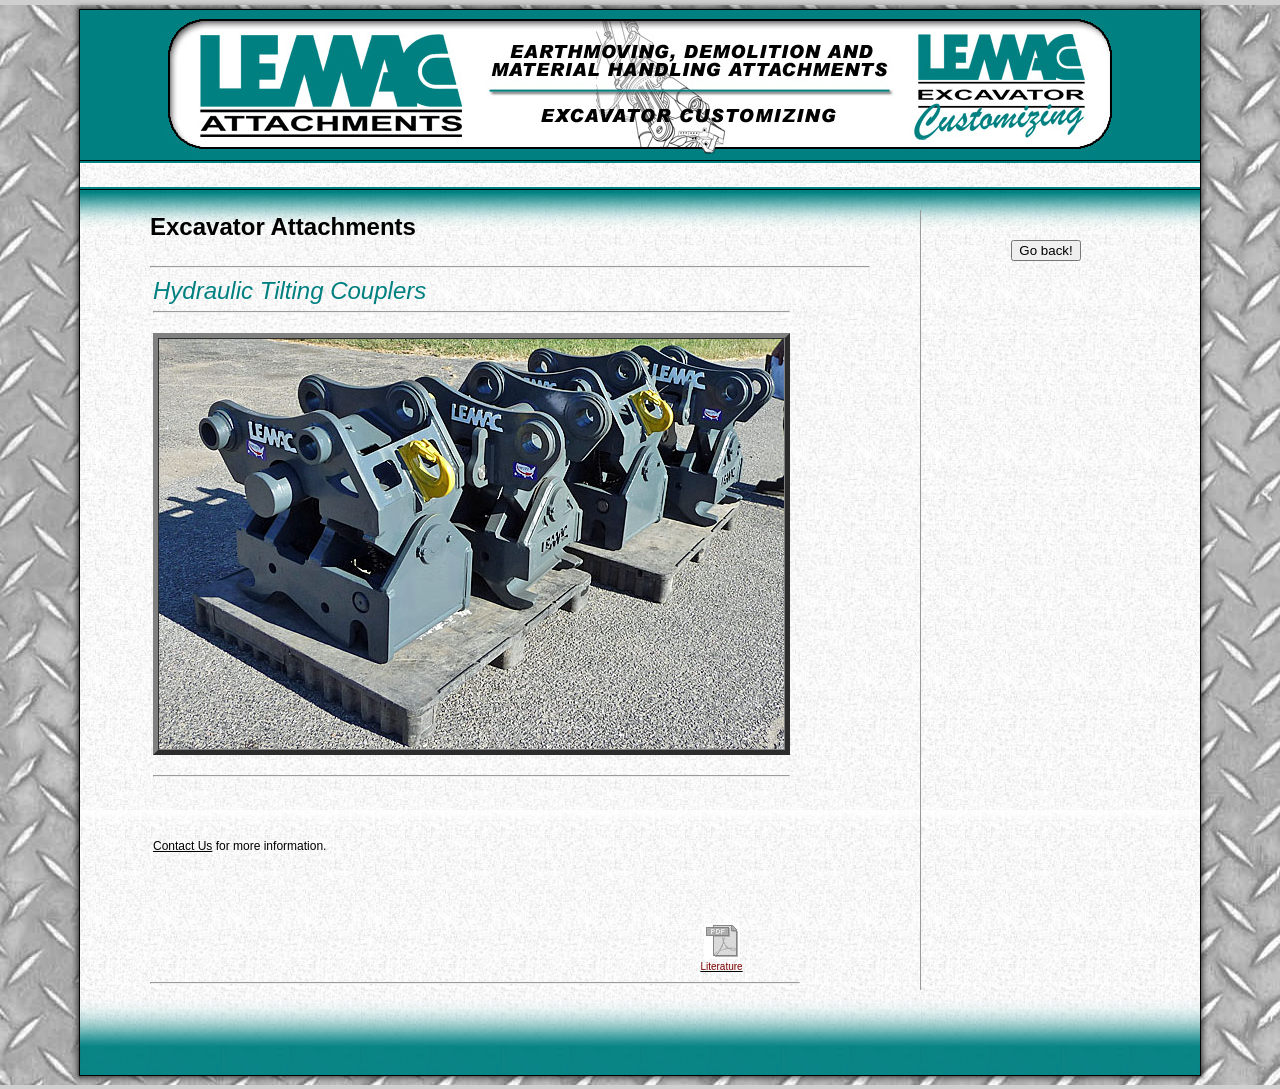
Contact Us (182, 846)
